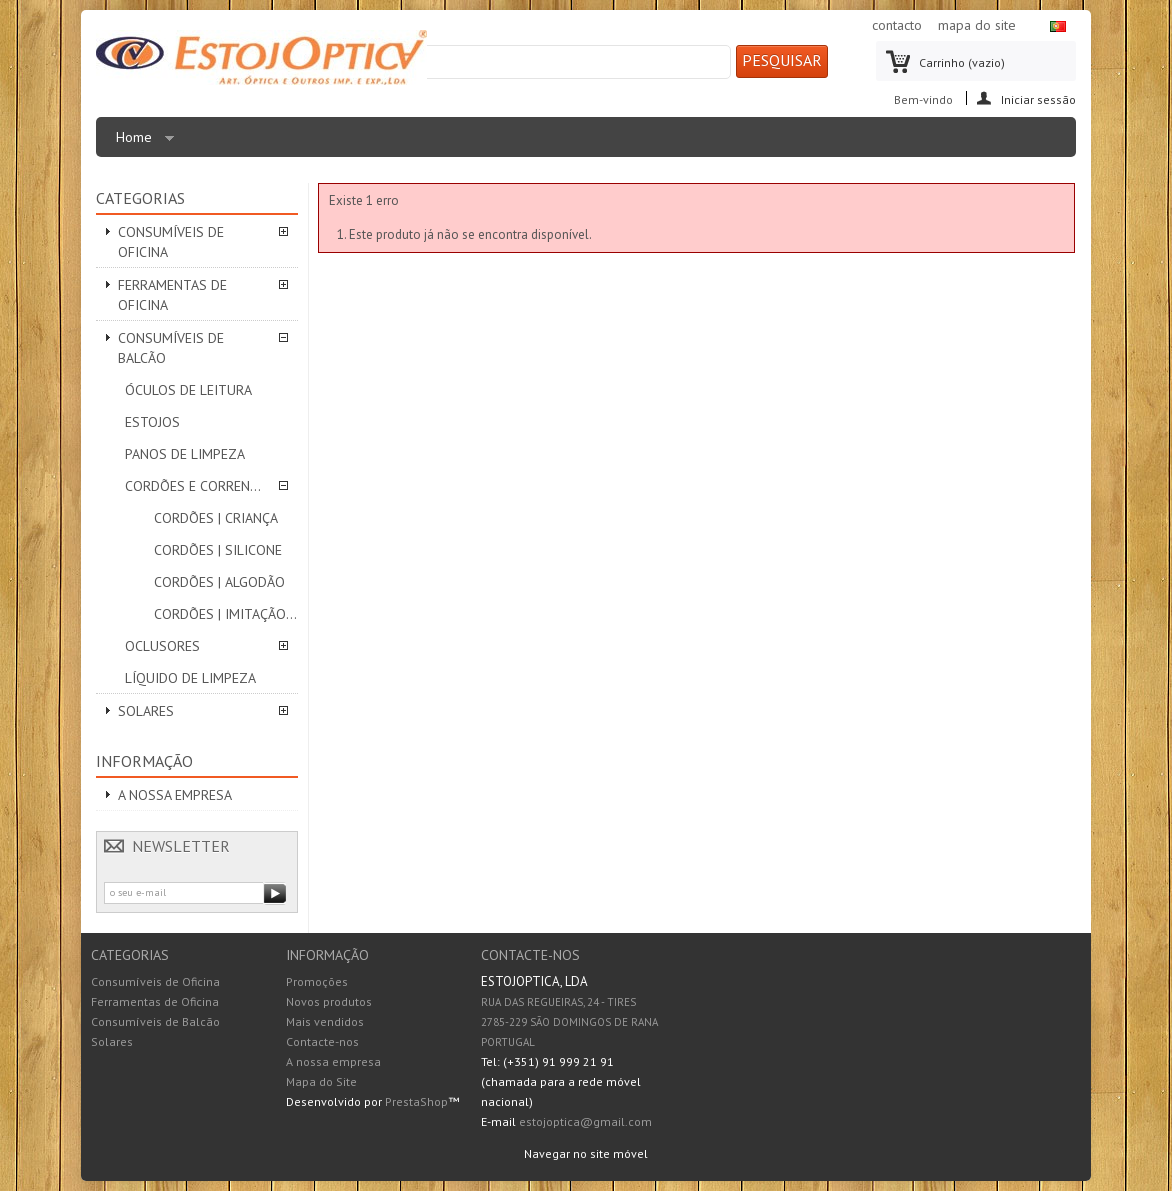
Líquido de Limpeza (190, 678)
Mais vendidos (325, 1021)
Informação (144, 761)
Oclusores (162, 646)
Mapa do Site (321, 1081)
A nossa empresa (175, 795)
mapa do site (977, 25)
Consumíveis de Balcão (171, 348)
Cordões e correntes (197, 486)
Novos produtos (329, 1001)
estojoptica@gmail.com (585, 1121)
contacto (897, 25)
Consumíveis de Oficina (171, 242)
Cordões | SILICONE (218, 550)
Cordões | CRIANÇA (216, 518)
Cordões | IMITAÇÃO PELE (226, 614)
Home (140, 142)
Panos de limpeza (185, 454)
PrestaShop (416, 1101)
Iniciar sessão (1038, 98)
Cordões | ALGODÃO (219, 582)
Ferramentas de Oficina (172, 295)
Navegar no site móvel (586, 1153)
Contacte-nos (322, 1041)
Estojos (152, 422)
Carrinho (962, 62)
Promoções (317, 981)
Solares (146, 711)
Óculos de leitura (188, 390)
